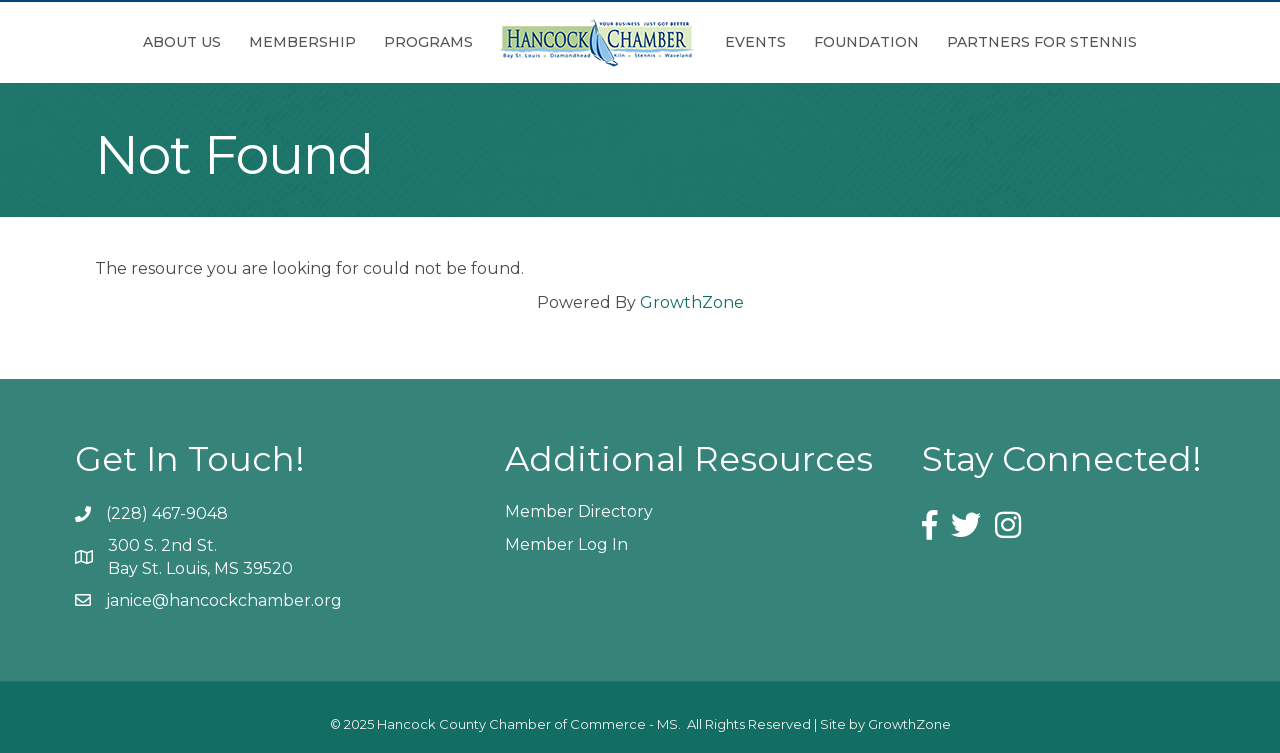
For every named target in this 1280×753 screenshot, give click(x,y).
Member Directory (579, 511)
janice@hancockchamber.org (224, 600)
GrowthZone (692, 302)
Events (755, 42)
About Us (182, 42)
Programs (428, 42)
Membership (302, 42)
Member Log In (566, 544)
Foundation (866, 42)
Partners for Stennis (1042, 42)
